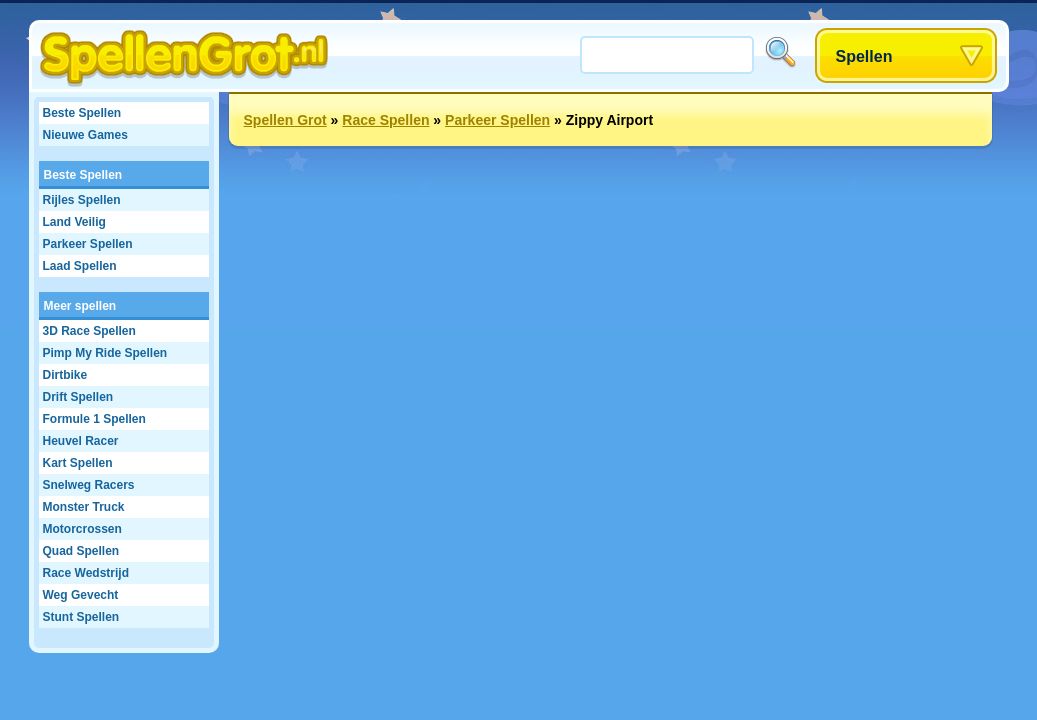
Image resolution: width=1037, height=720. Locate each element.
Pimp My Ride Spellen (105, 353)
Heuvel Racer (81, 441)
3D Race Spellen (89, 331)
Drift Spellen (78, 397)
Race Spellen (385, 120)
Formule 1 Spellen (94, 419)
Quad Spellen (81, 551)
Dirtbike (65, 375)
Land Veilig (74, 222)
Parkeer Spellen (88, 244)
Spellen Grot (285, 120)
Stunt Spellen (81, 617)
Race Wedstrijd (86, 573)
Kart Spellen (78, 463)
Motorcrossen (82, 529)
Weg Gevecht (81, 595)
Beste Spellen (82, 113)
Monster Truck (84, 507)
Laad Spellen (80, 266)
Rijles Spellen (82, 200)
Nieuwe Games (85, 135)
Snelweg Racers (89, 485)
